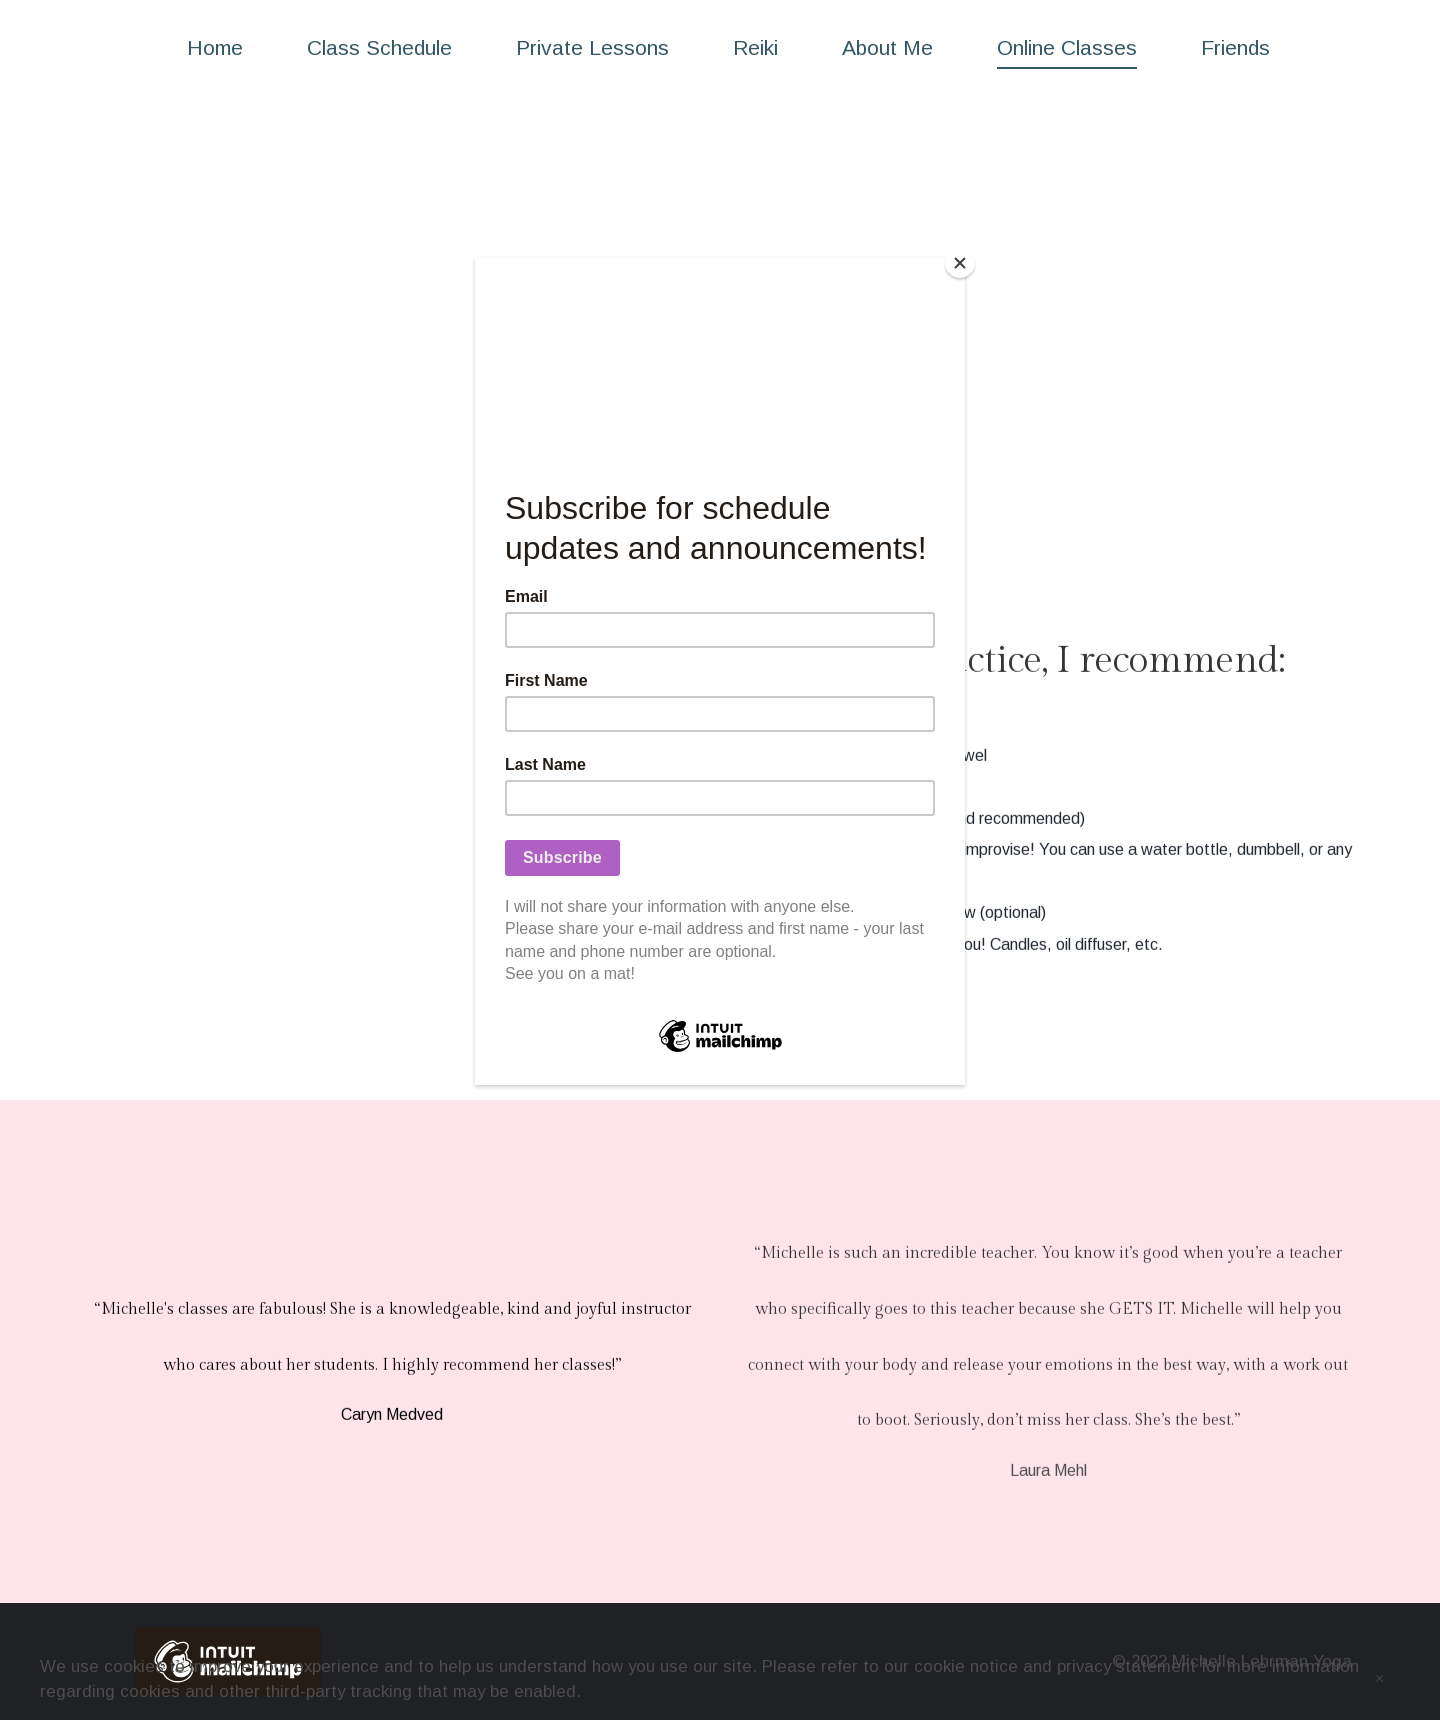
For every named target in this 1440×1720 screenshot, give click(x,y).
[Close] (960, 263)
